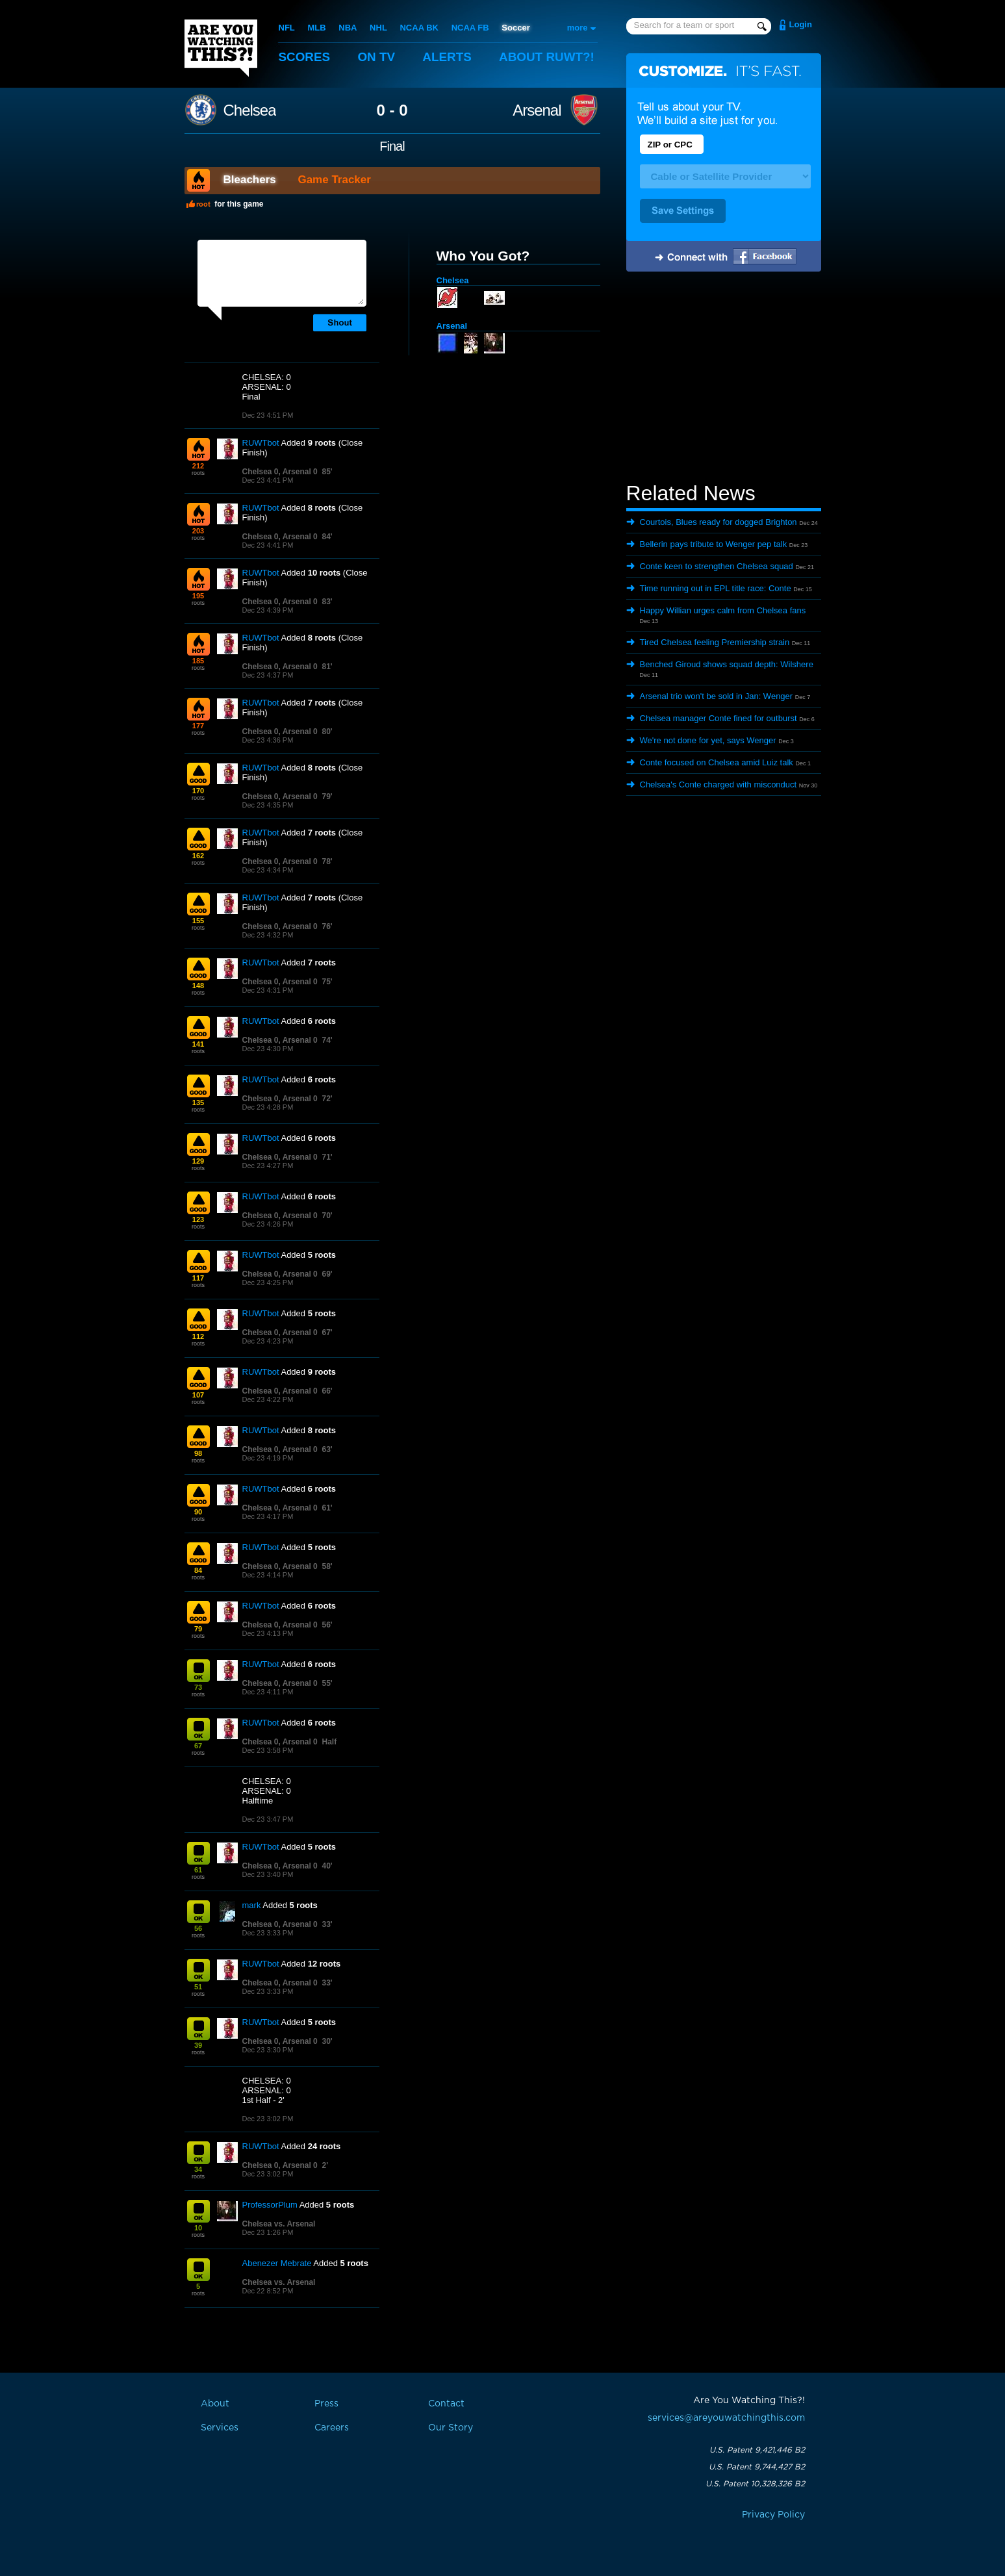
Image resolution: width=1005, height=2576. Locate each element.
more (577, 27)
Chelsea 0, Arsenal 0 (280, 471)
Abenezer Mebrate (277, 2263)
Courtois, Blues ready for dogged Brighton (718, 522)
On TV (377, 57)
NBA (347, 27)
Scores (305, 57)
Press (326, 2403)
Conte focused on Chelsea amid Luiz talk (716, 762)
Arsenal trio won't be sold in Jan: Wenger (716, 696)
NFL (287, 27)
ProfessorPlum (270, 2205)
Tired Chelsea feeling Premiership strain (715, 642)
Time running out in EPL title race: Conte (715, 588)
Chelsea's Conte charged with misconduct (718, 784)
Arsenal (537, 110)
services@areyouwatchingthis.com (726, 2418)
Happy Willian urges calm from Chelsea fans (723, 610)
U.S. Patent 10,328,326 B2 (755, 2484)
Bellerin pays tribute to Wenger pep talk (713, 544)
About (548, 57)
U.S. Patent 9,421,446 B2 (757, 2450)
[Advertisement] (723, 379)
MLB (316, 27)
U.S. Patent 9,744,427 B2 (757, 2467)
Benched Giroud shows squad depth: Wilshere (726, 664)
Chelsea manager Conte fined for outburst (718, 718)
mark (251, 1905)
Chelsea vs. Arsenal (279, 2223)
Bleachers (249, 179)
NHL (378, 27)
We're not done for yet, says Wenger (708, 740)
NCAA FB (470, 27)
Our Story (450, 2427)
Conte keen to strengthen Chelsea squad (716, 566)
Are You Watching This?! (220, 48)
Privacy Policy (773, 2514)
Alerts (447, 57)
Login (800, 24)
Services (219, 2427)
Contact (446, 2403)
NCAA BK (419, 27)
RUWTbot (260, 443)
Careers (331, 2427)
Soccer (515, 27)
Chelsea (249, 110)
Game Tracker (334, 179)
